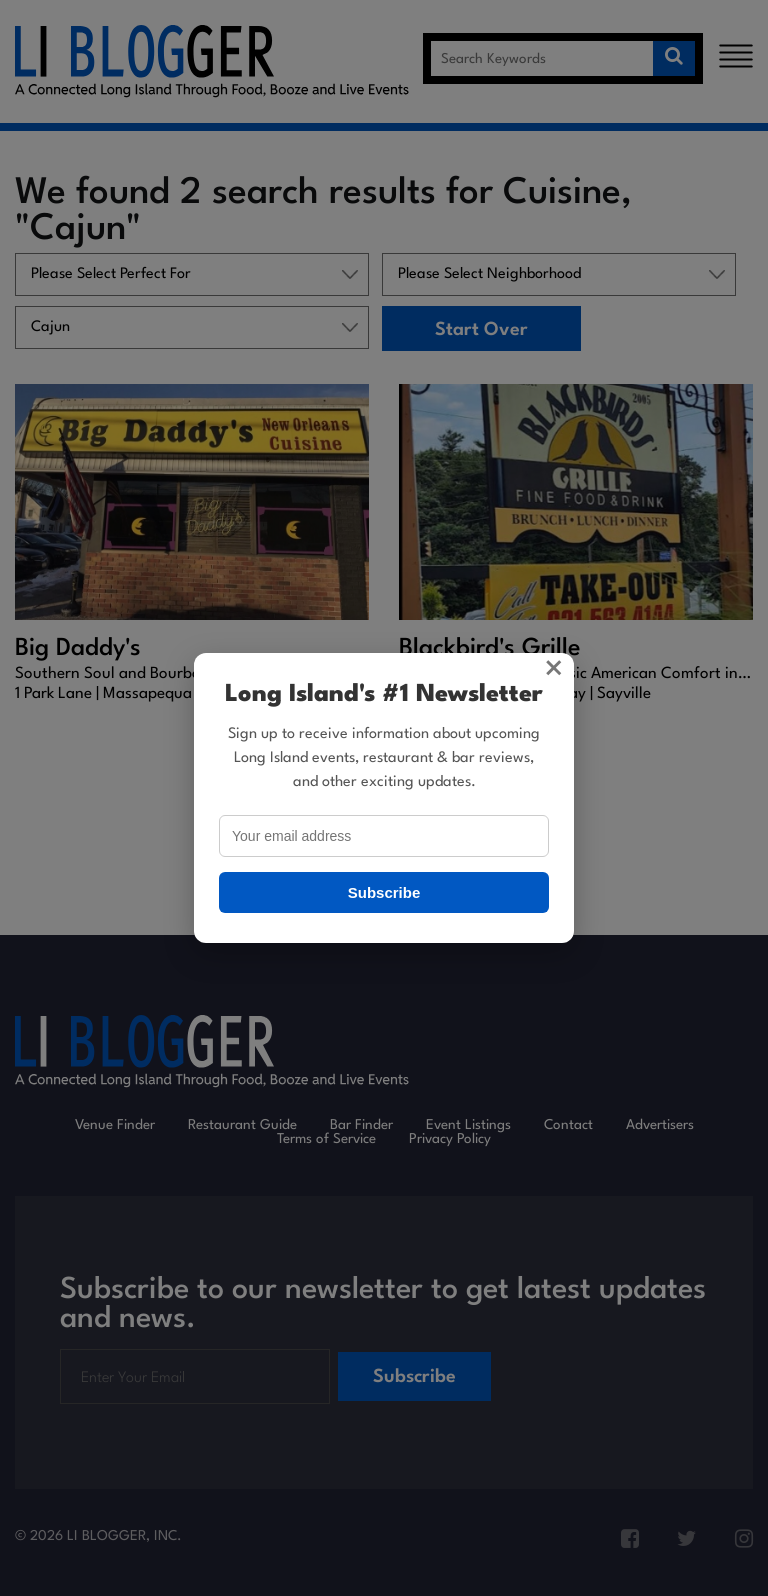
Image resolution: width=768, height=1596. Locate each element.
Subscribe (384, 892)
